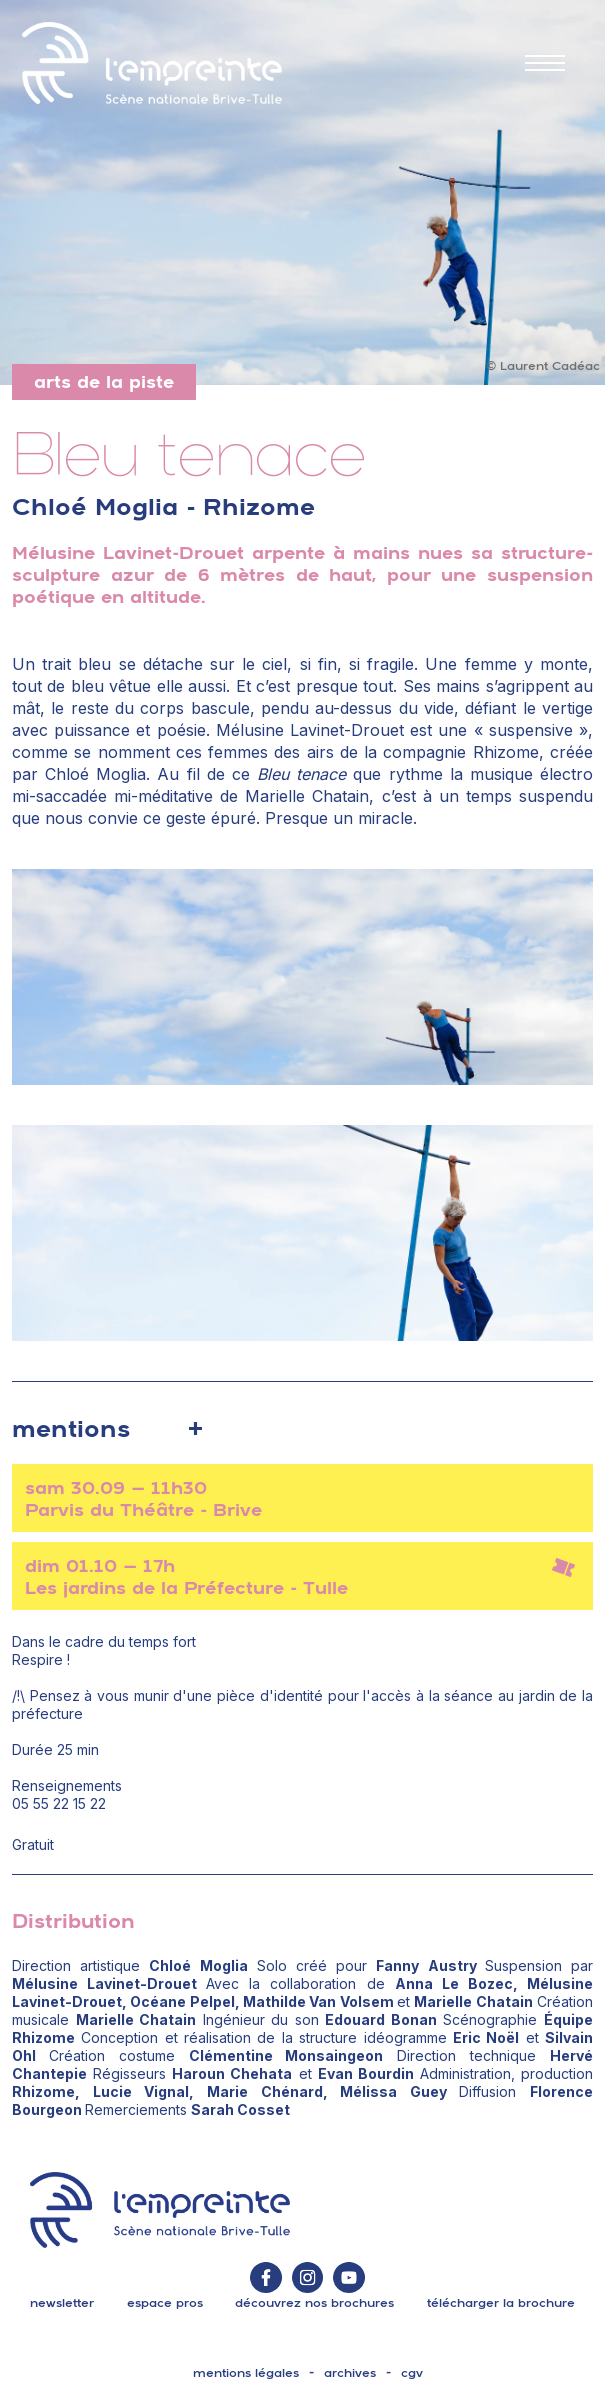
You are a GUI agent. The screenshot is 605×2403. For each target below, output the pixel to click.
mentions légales (246, 2373)
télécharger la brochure (501, 2303)
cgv (412, 2373)
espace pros (165, 2303)
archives (350, 2373)
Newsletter (62, 2303)
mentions (71, 1428)
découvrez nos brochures (314, 2303)
